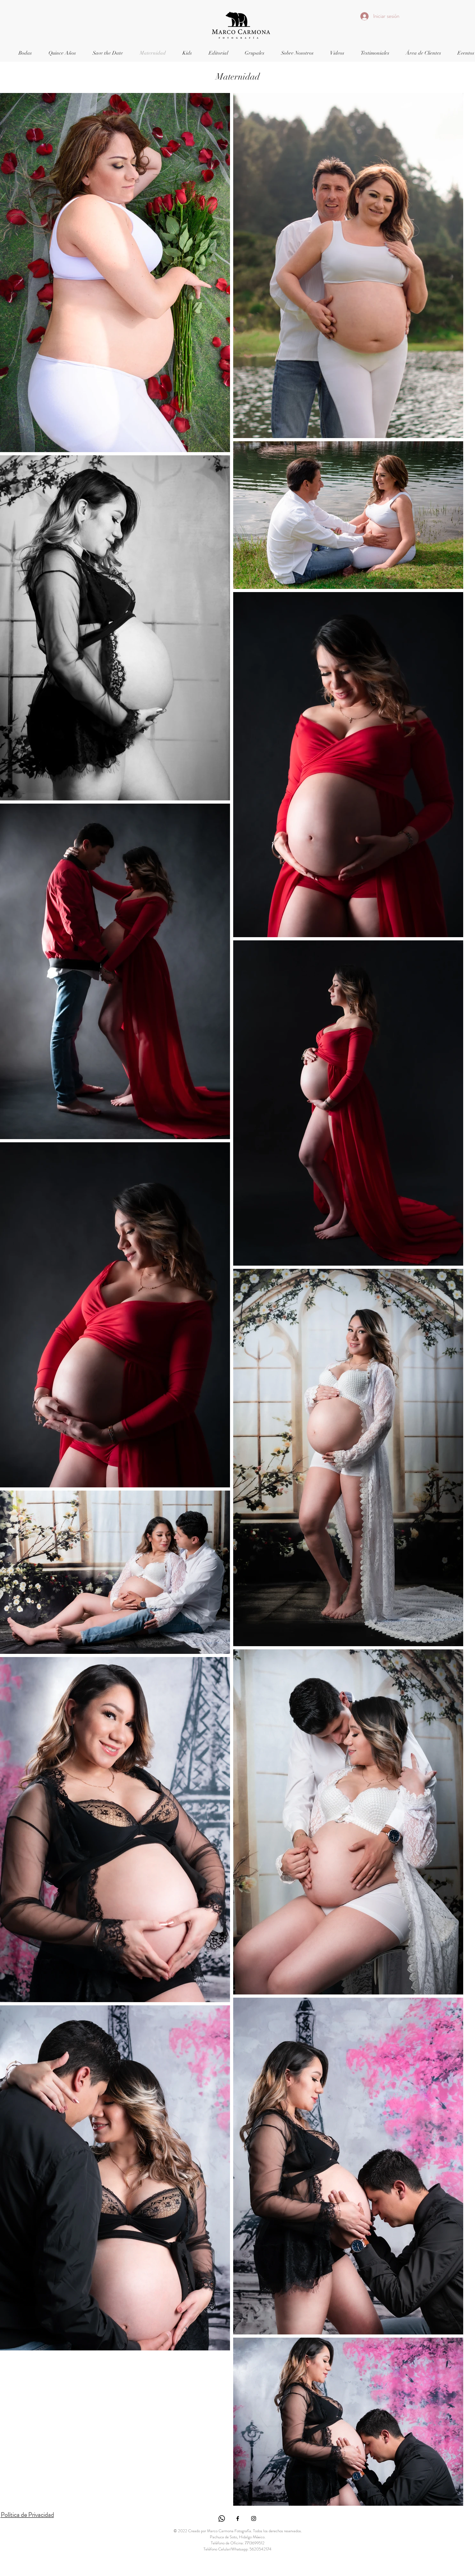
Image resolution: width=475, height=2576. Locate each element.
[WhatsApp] (221, 2518)
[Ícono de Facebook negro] (237, 2518)
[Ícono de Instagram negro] (253, 2518)
